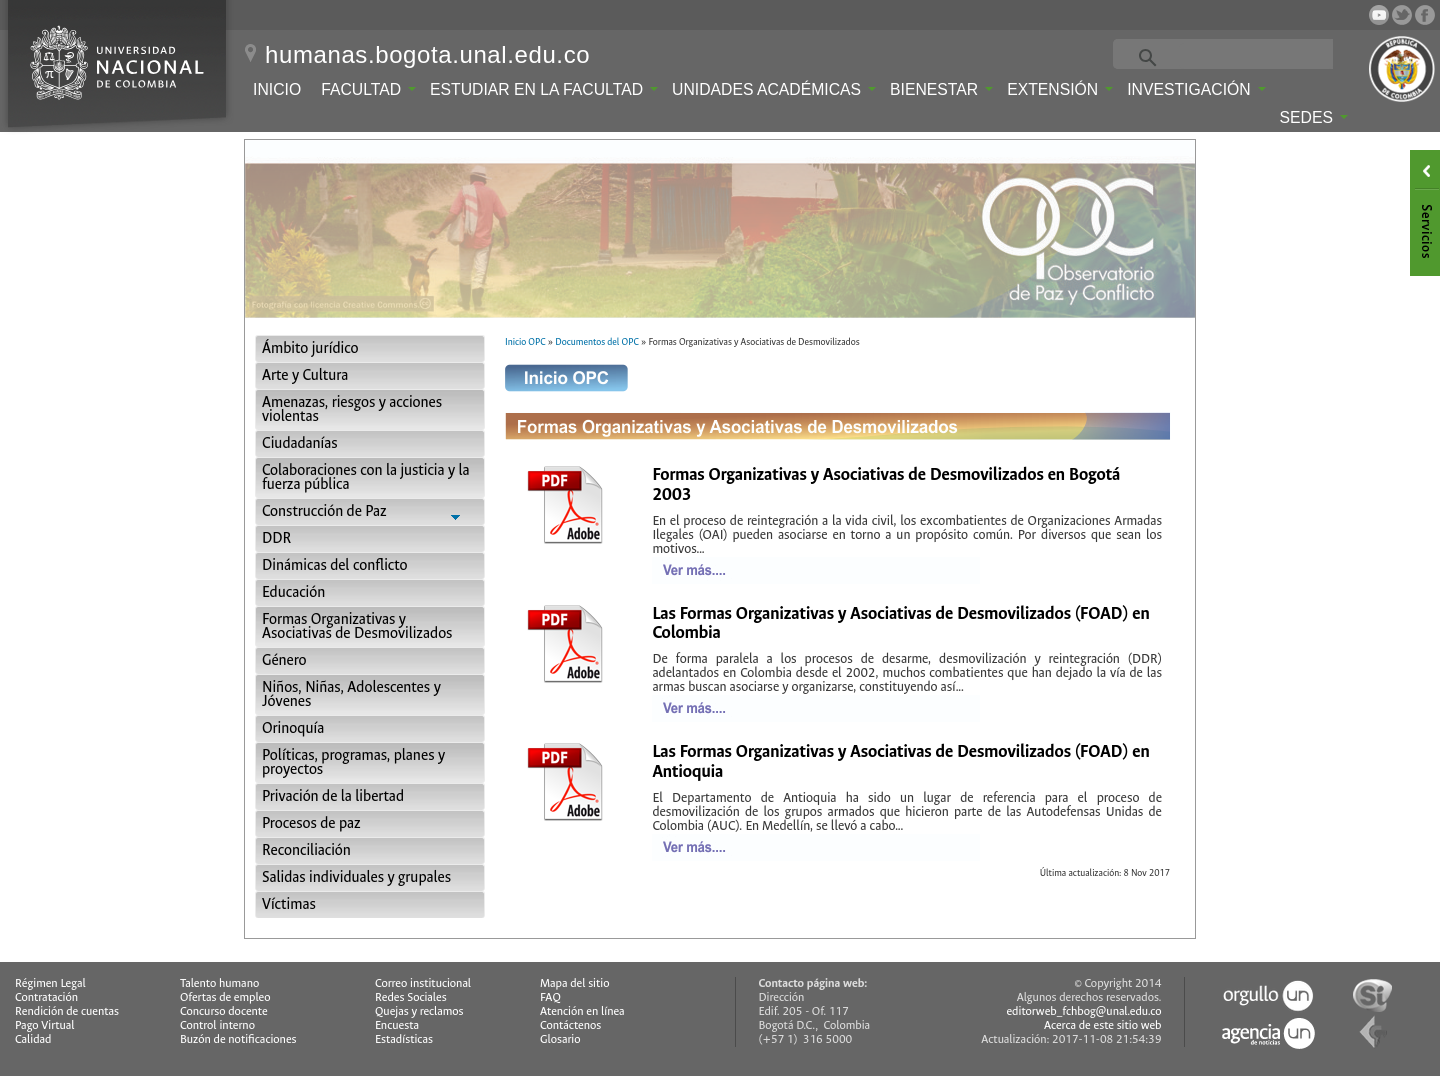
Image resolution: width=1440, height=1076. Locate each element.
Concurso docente (224, 1011)
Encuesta (397, 1025)
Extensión (1060, 89)
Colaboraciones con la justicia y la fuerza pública (365, 477)
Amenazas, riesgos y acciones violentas (352, 409)
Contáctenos (570, 1025)
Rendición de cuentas (67, 1011)
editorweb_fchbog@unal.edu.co (1083, 1011)
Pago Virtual (45, 1025)
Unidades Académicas (774, 89)
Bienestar (941, 89)
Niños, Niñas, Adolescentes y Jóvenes (351, 694)
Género (284, 660)
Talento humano (219, 983)
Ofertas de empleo (225, 997)
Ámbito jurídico (310, 348)
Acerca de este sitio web (1103, 1025)
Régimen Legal (50, 983)
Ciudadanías (300, 443)
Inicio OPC (525, 342)
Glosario (560, 1039)
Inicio (277, 89)
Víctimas (289, 904)
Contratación (46, 997)
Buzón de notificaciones (238, 1039)
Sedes (1314, 117)
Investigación (1196, 89)
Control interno (217, 1025)
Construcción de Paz (370, 513)
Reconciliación (306, 850)
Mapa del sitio (574, 983)
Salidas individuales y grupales (356, 877)
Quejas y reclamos (419, 1011)
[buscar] (1248, 56)
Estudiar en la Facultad (544, 89)
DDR (276, 538)
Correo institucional (423, 983)
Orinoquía (293, 728)
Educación (293, 592)
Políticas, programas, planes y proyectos (353, 762)
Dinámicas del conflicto (335, 565)
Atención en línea (582, 1011)
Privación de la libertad (333, 796)
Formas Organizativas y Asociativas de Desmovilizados (357, 626)
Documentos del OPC (597, 342)
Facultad (368, 89)
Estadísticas (404, 1039)
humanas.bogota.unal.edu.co (427, 55)
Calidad (33, 1039)
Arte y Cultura (305, 375)
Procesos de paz (311, 823)
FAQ (550, 997)
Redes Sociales (411, 997)
